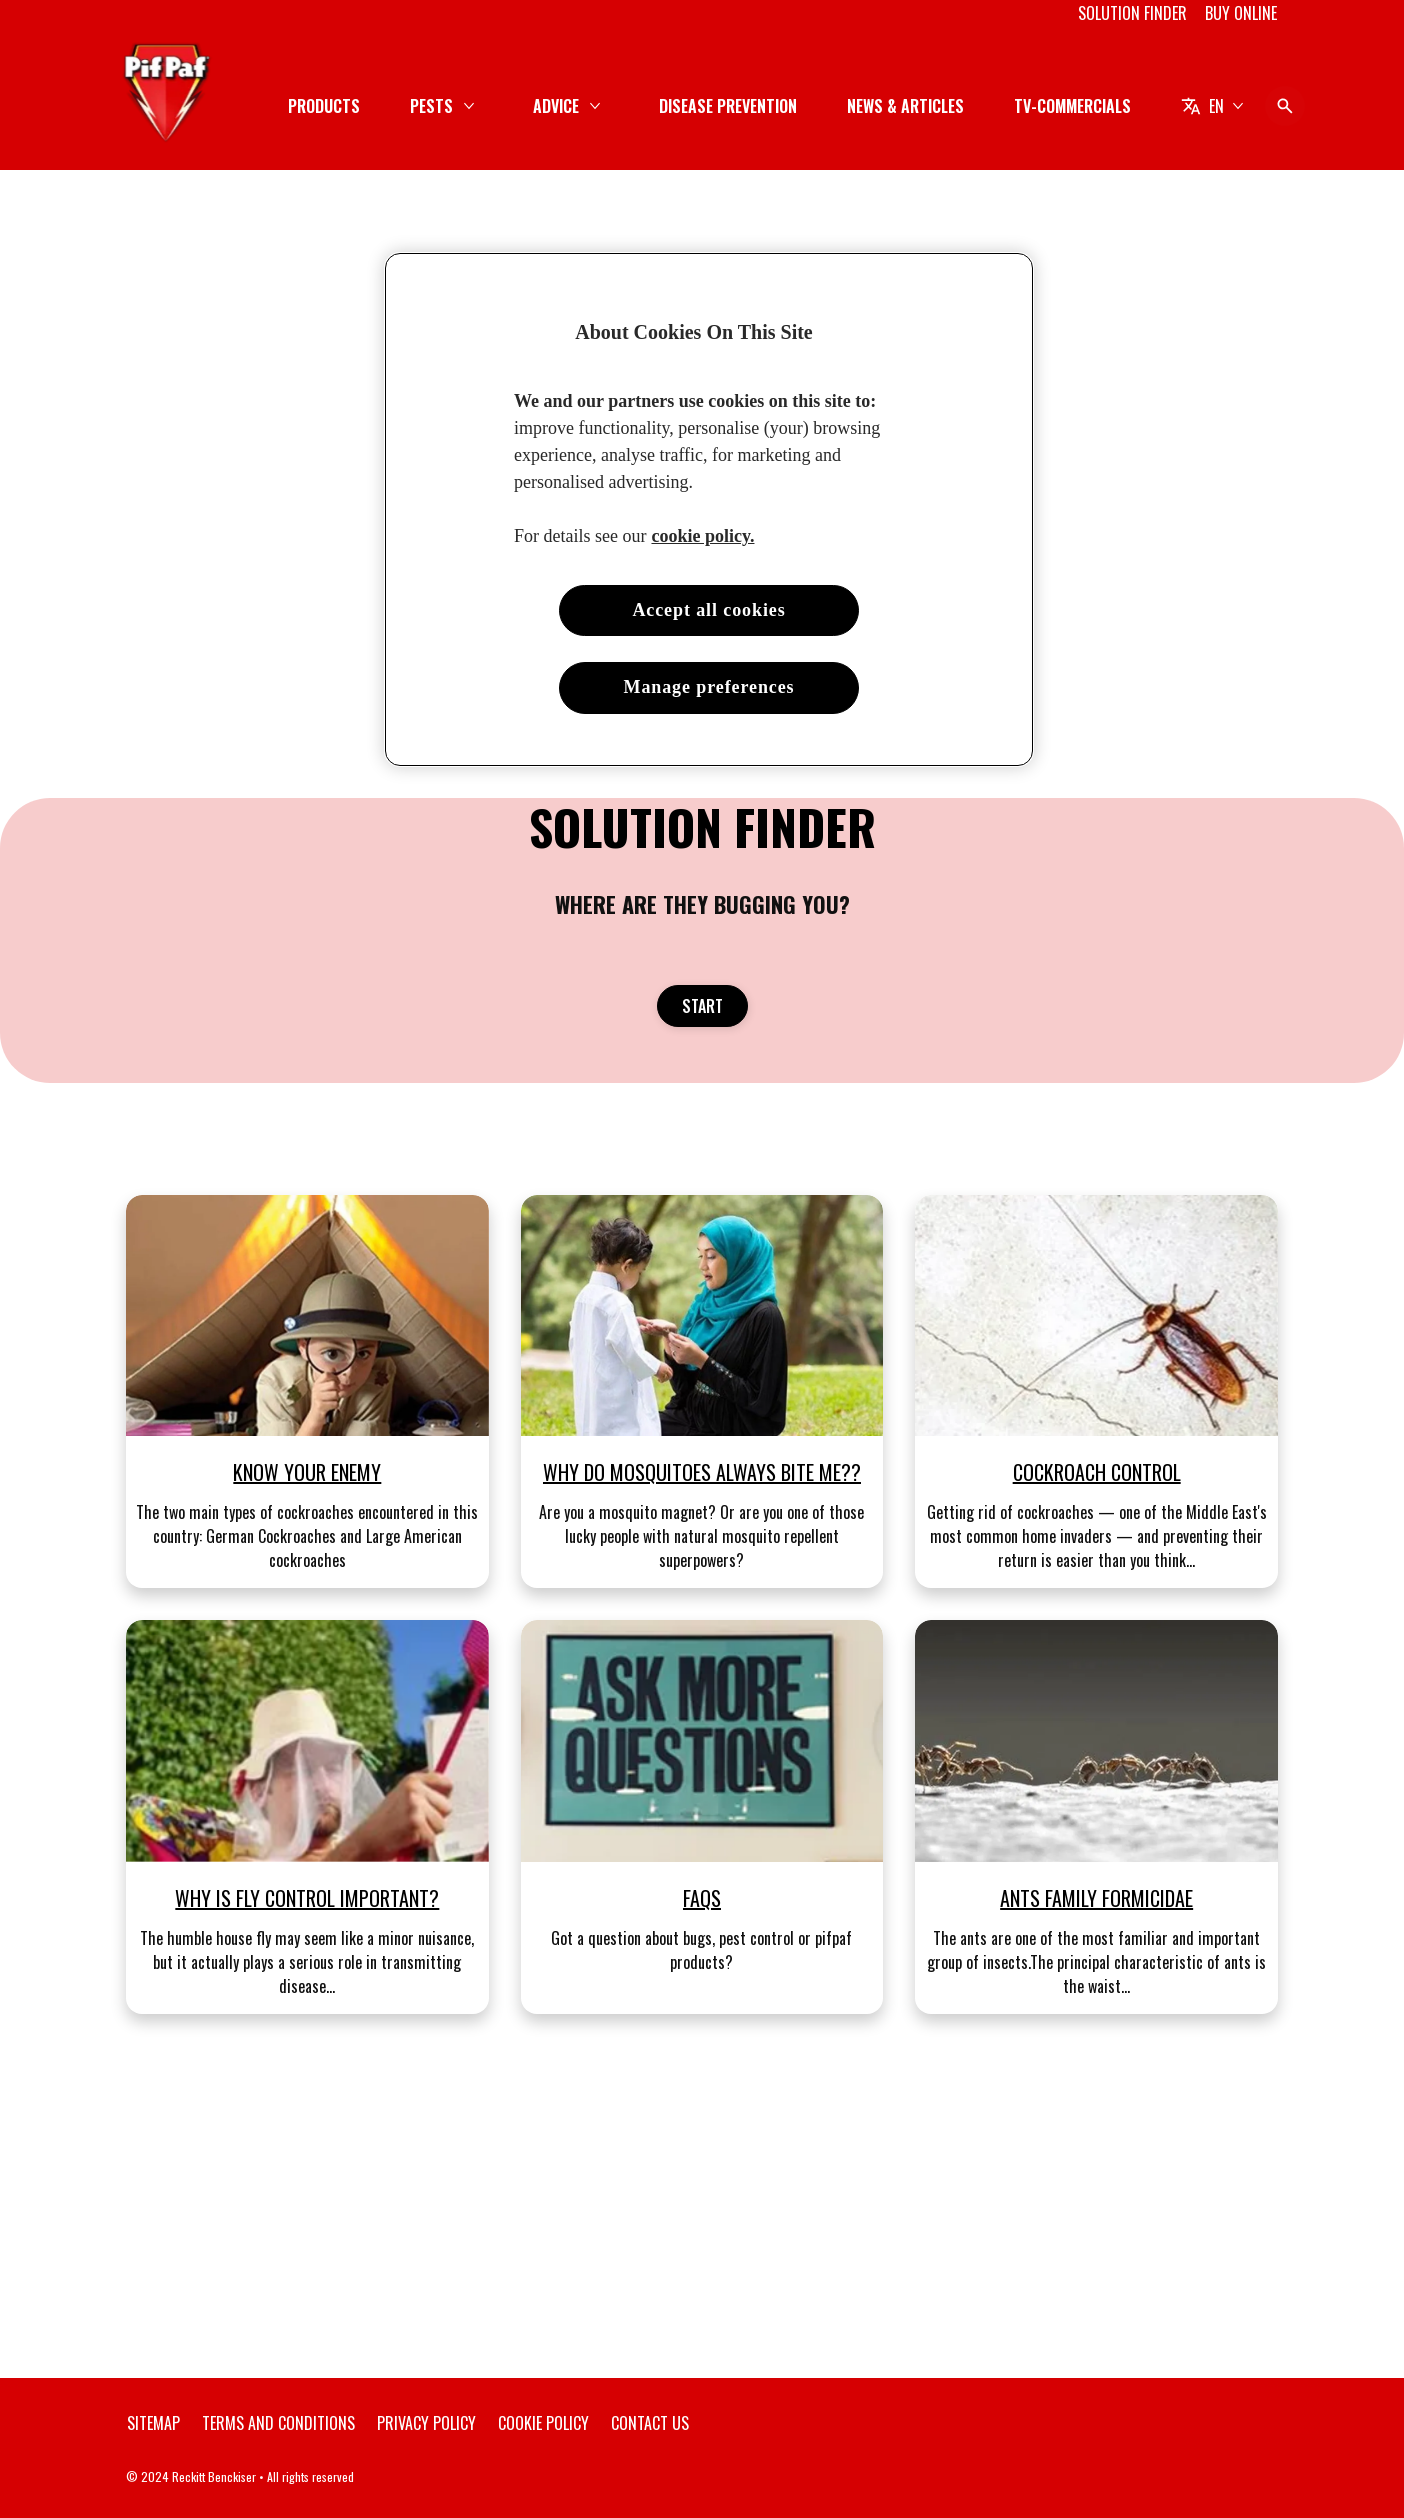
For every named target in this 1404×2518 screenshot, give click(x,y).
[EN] (1212, 106)
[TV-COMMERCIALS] (1072, 106)
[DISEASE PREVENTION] (728, 106)
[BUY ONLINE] (1241, 13)
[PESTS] (431, 106)
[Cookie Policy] (543, 2423)
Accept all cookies (708, 610)
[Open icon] (1285, 106)
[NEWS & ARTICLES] (905, 106)
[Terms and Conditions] (278, 2423)
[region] (709, 509)
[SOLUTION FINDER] (1132, 13)
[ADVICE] (556, 106)
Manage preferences (709, 687)
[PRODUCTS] (324, 106)
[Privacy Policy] (426, 2423)
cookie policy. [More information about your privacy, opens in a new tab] (702, 536)
